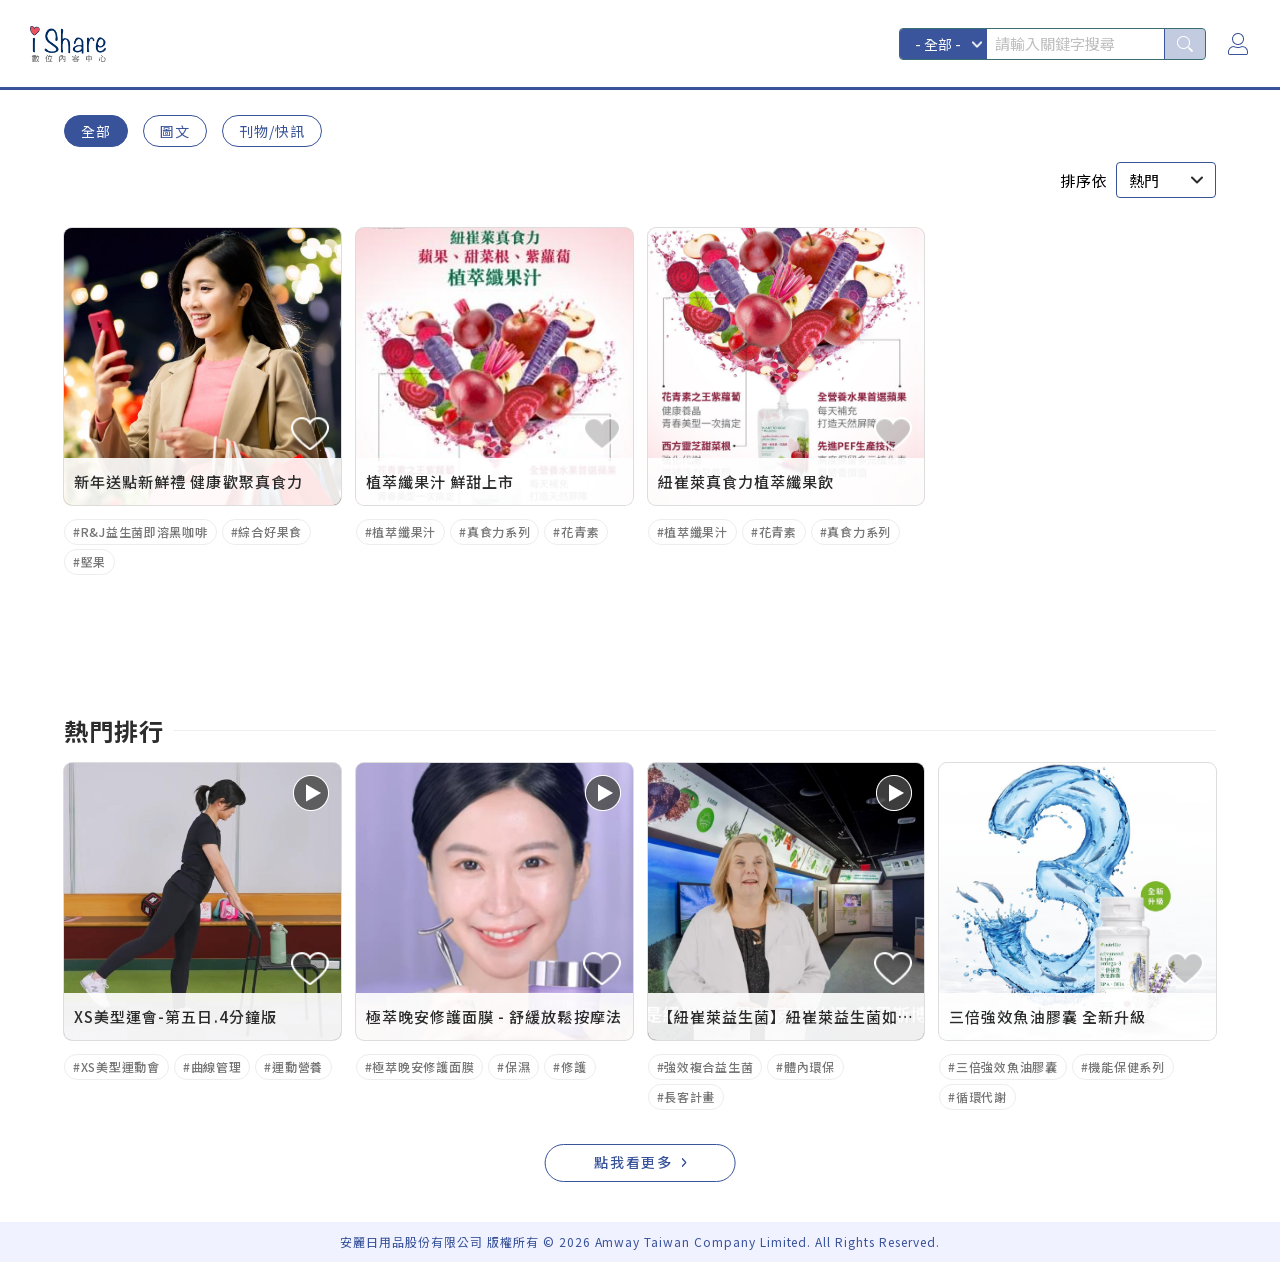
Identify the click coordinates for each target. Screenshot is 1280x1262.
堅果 (93, 561)
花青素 (580, 531)
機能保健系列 (1126, 1066)
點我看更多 (634, 1162)
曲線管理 (216, 1066)
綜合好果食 (270, 531)
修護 (573, 1066)
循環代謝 (981, 1096)
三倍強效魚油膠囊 (1007, 1066)
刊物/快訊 (272, 131)
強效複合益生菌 (708, 1066)
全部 (96, 131)
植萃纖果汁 (404, 531)
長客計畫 (689, 1096)
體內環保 (809, 1066)
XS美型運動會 (120, 1066)
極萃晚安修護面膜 (423, 1066)
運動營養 (297, 1066)
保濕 (517, 1066)
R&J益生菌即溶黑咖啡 (144, 531)
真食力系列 (499, 531)
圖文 (175, 131)
